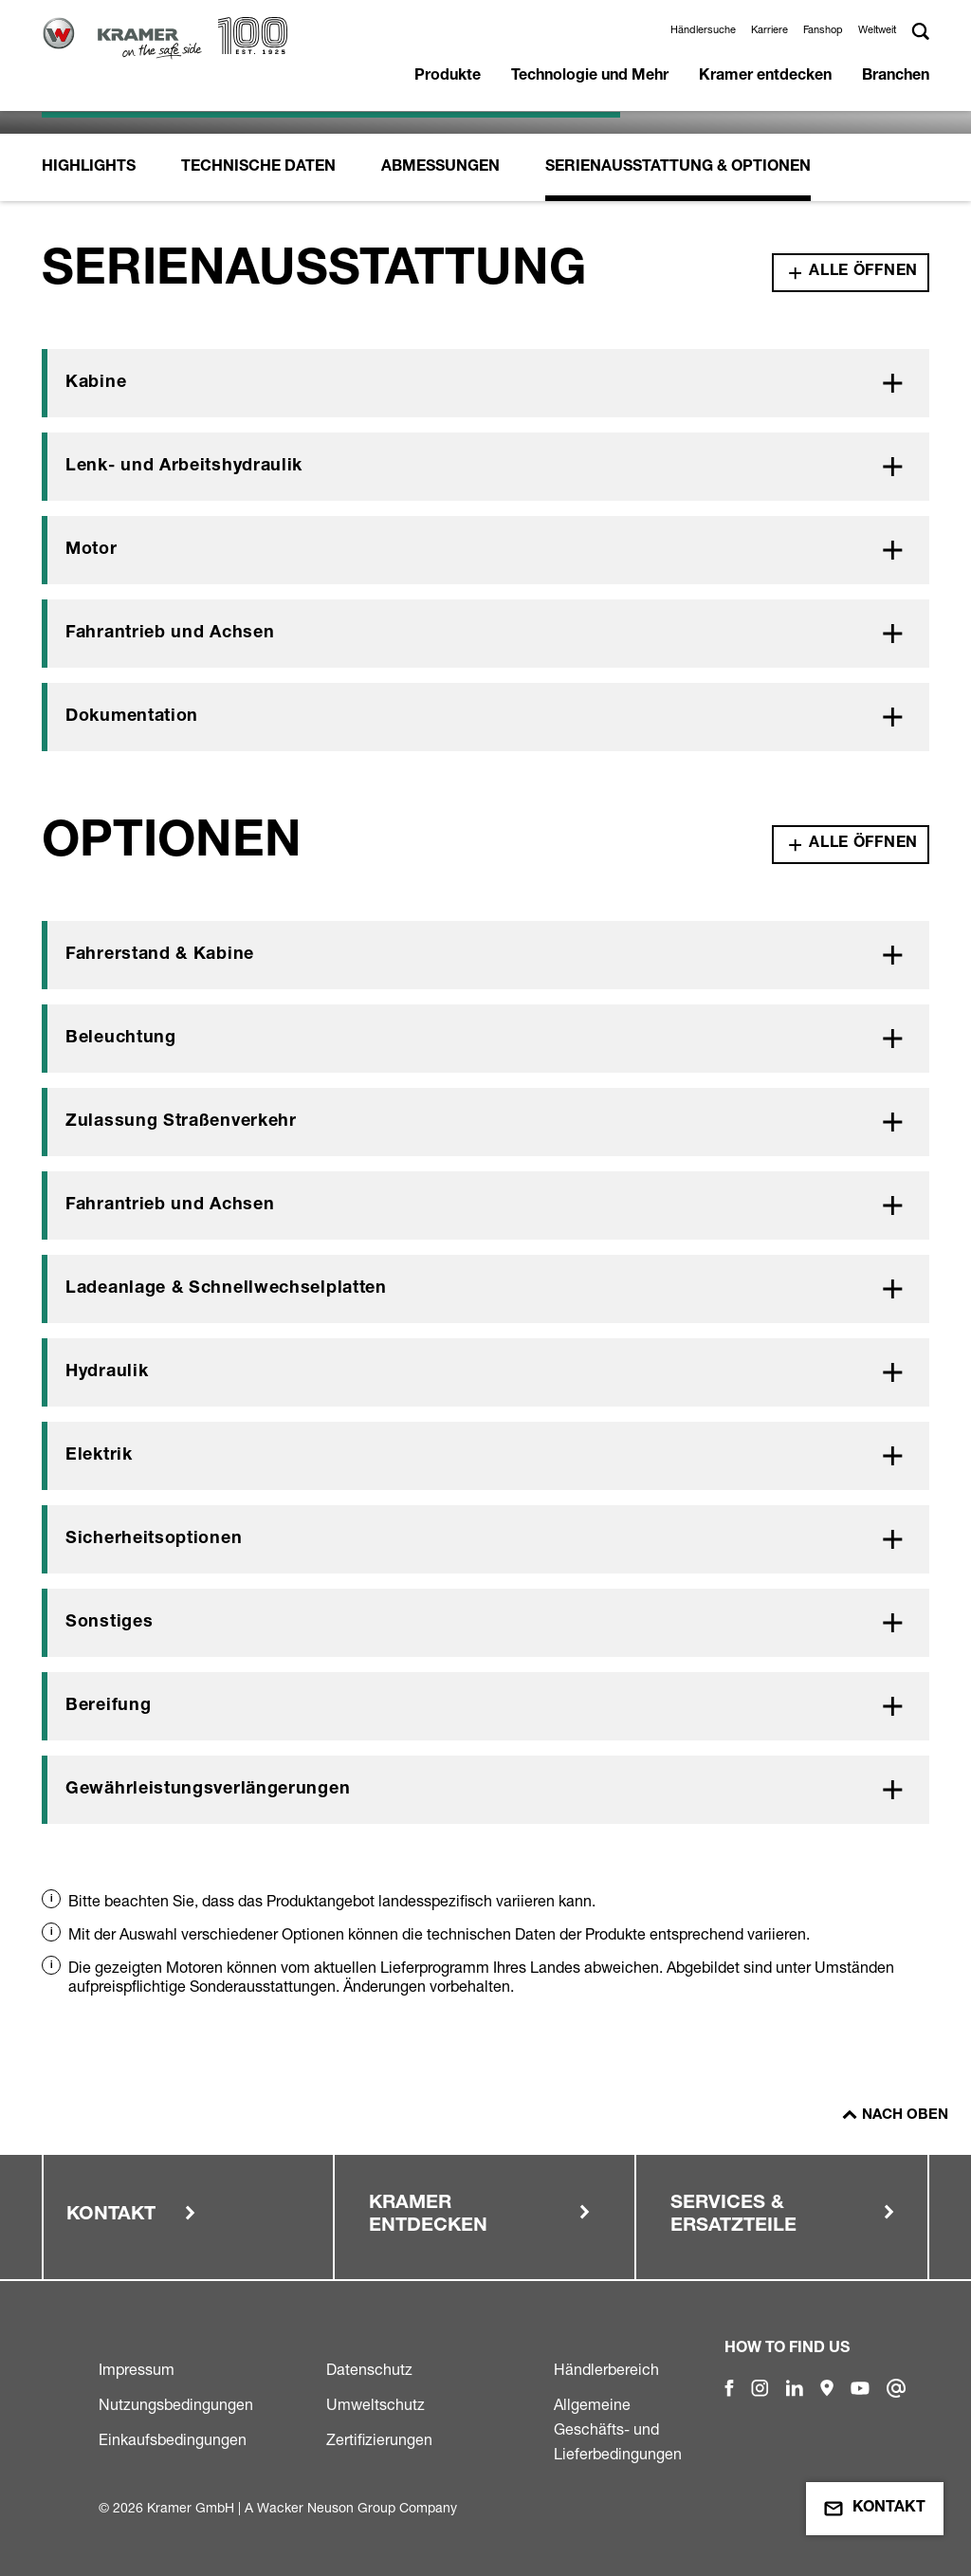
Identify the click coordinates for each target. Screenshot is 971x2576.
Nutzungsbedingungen (176, 2404)
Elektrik (99, 1455)
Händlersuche (703, 29)
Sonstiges (109, 1622)
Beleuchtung (120, 1038)
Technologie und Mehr (590, 76)
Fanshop (823, 29)
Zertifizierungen (379, 2439)
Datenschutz (369, 2369)
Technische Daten (258, 167)
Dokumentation (131, 717)
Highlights (89, 167)
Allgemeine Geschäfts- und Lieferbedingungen (618, 2429)
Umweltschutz (375, 2404)
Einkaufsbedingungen (173, 2439)
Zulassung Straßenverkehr (181, 1122)
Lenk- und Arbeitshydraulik (183, 466)
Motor (91, 550)
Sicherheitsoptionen (153, 1539)
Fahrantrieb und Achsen (169, 633)
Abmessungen (440, 167)
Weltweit (877, 29)
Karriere (769, 29)
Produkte (447, 76)
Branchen (895, 76)
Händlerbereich (606, 2369)
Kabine (95, 383)
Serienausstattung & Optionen (678, 167)
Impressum (136, 2369)
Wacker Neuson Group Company (357, 2507)
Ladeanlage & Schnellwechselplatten (226, 1288)
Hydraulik (106, 1372)
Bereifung (108, 1706)
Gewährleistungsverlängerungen (207, 1789)
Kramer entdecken (765, 76)
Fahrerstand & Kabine (159, 955)
